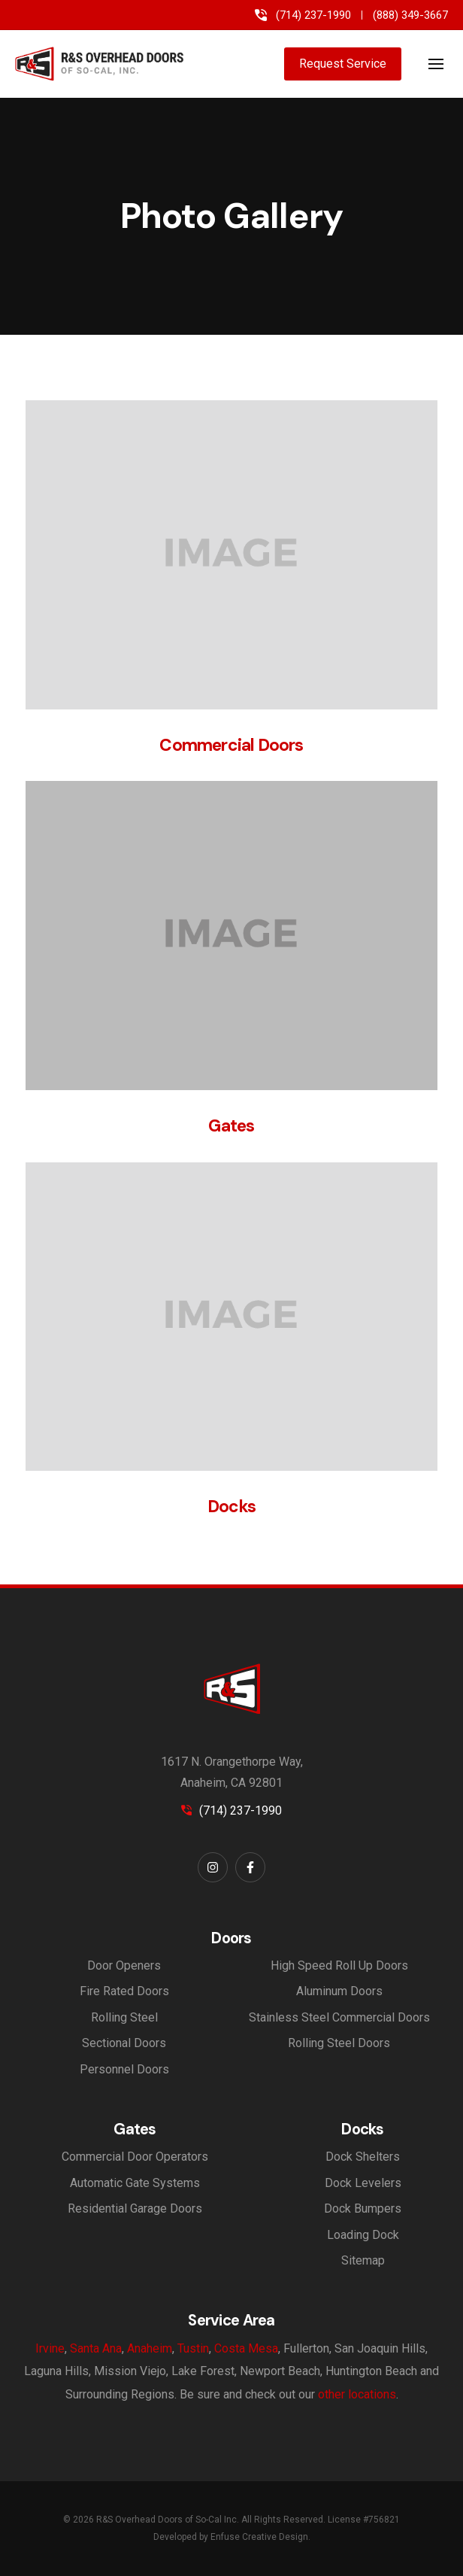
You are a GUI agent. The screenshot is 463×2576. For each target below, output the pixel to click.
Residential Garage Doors (135, 2208)
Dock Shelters (362, 2156)
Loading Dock (363, 2235)
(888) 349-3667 (410, 15)
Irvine (50, 2348)
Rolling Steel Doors (339, 2043)
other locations (357, 2394)
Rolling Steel (124, 2017)
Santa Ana (96, 2348)
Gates (231, 1126)
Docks (231, 1506)
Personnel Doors (124, 2069)
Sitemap (363, 2260)
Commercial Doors (231, 745)
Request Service (342, 63)
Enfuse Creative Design (259, 2537)
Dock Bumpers (362, 2208)
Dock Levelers (363, 2183)
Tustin (193, 2348)
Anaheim (149, 2348)
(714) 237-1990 (313, 15)
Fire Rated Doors (124, 1991)
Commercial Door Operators (135, 2156)
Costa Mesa (246, 2348)
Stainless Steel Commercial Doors (339, 2017)
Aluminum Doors (339, 1991)
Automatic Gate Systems (135, 2183)
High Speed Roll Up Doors (339, 1965)
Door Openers (124, 1965)
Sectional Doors (124, 2043)
